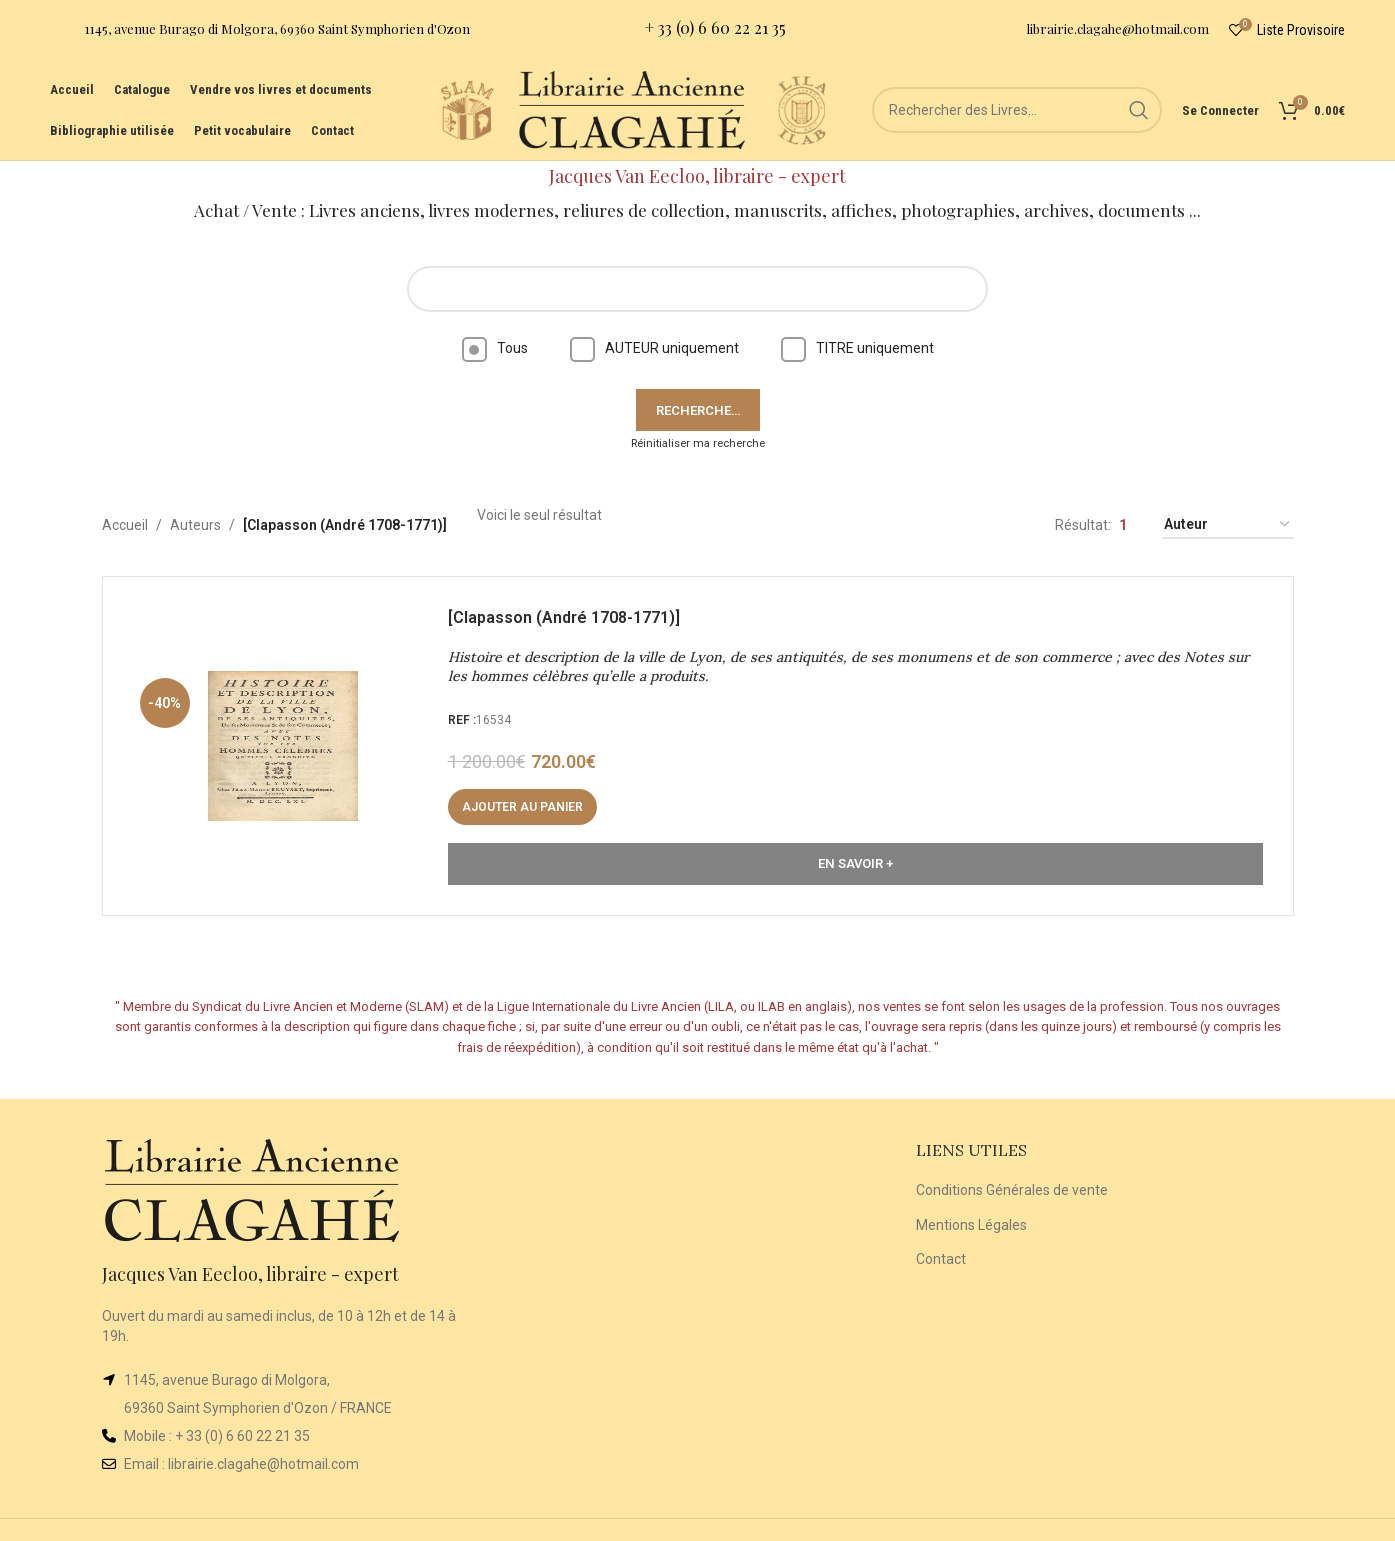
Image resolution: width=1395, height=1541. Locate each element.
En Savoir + (855, 863)
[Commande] (1228, 525)
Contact (941, 1259)
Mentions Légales (971, 1225)
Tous (495, 348)
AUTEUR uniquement (654, 348)
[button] (522, 807)
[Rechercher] (1017, 110)
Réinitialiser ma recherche (698, 443)
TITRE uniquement (857, 348)
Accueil (125, 525)
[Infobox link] (260, 30)
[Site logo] (467, 109)
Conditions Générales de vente (1012, 1190)
